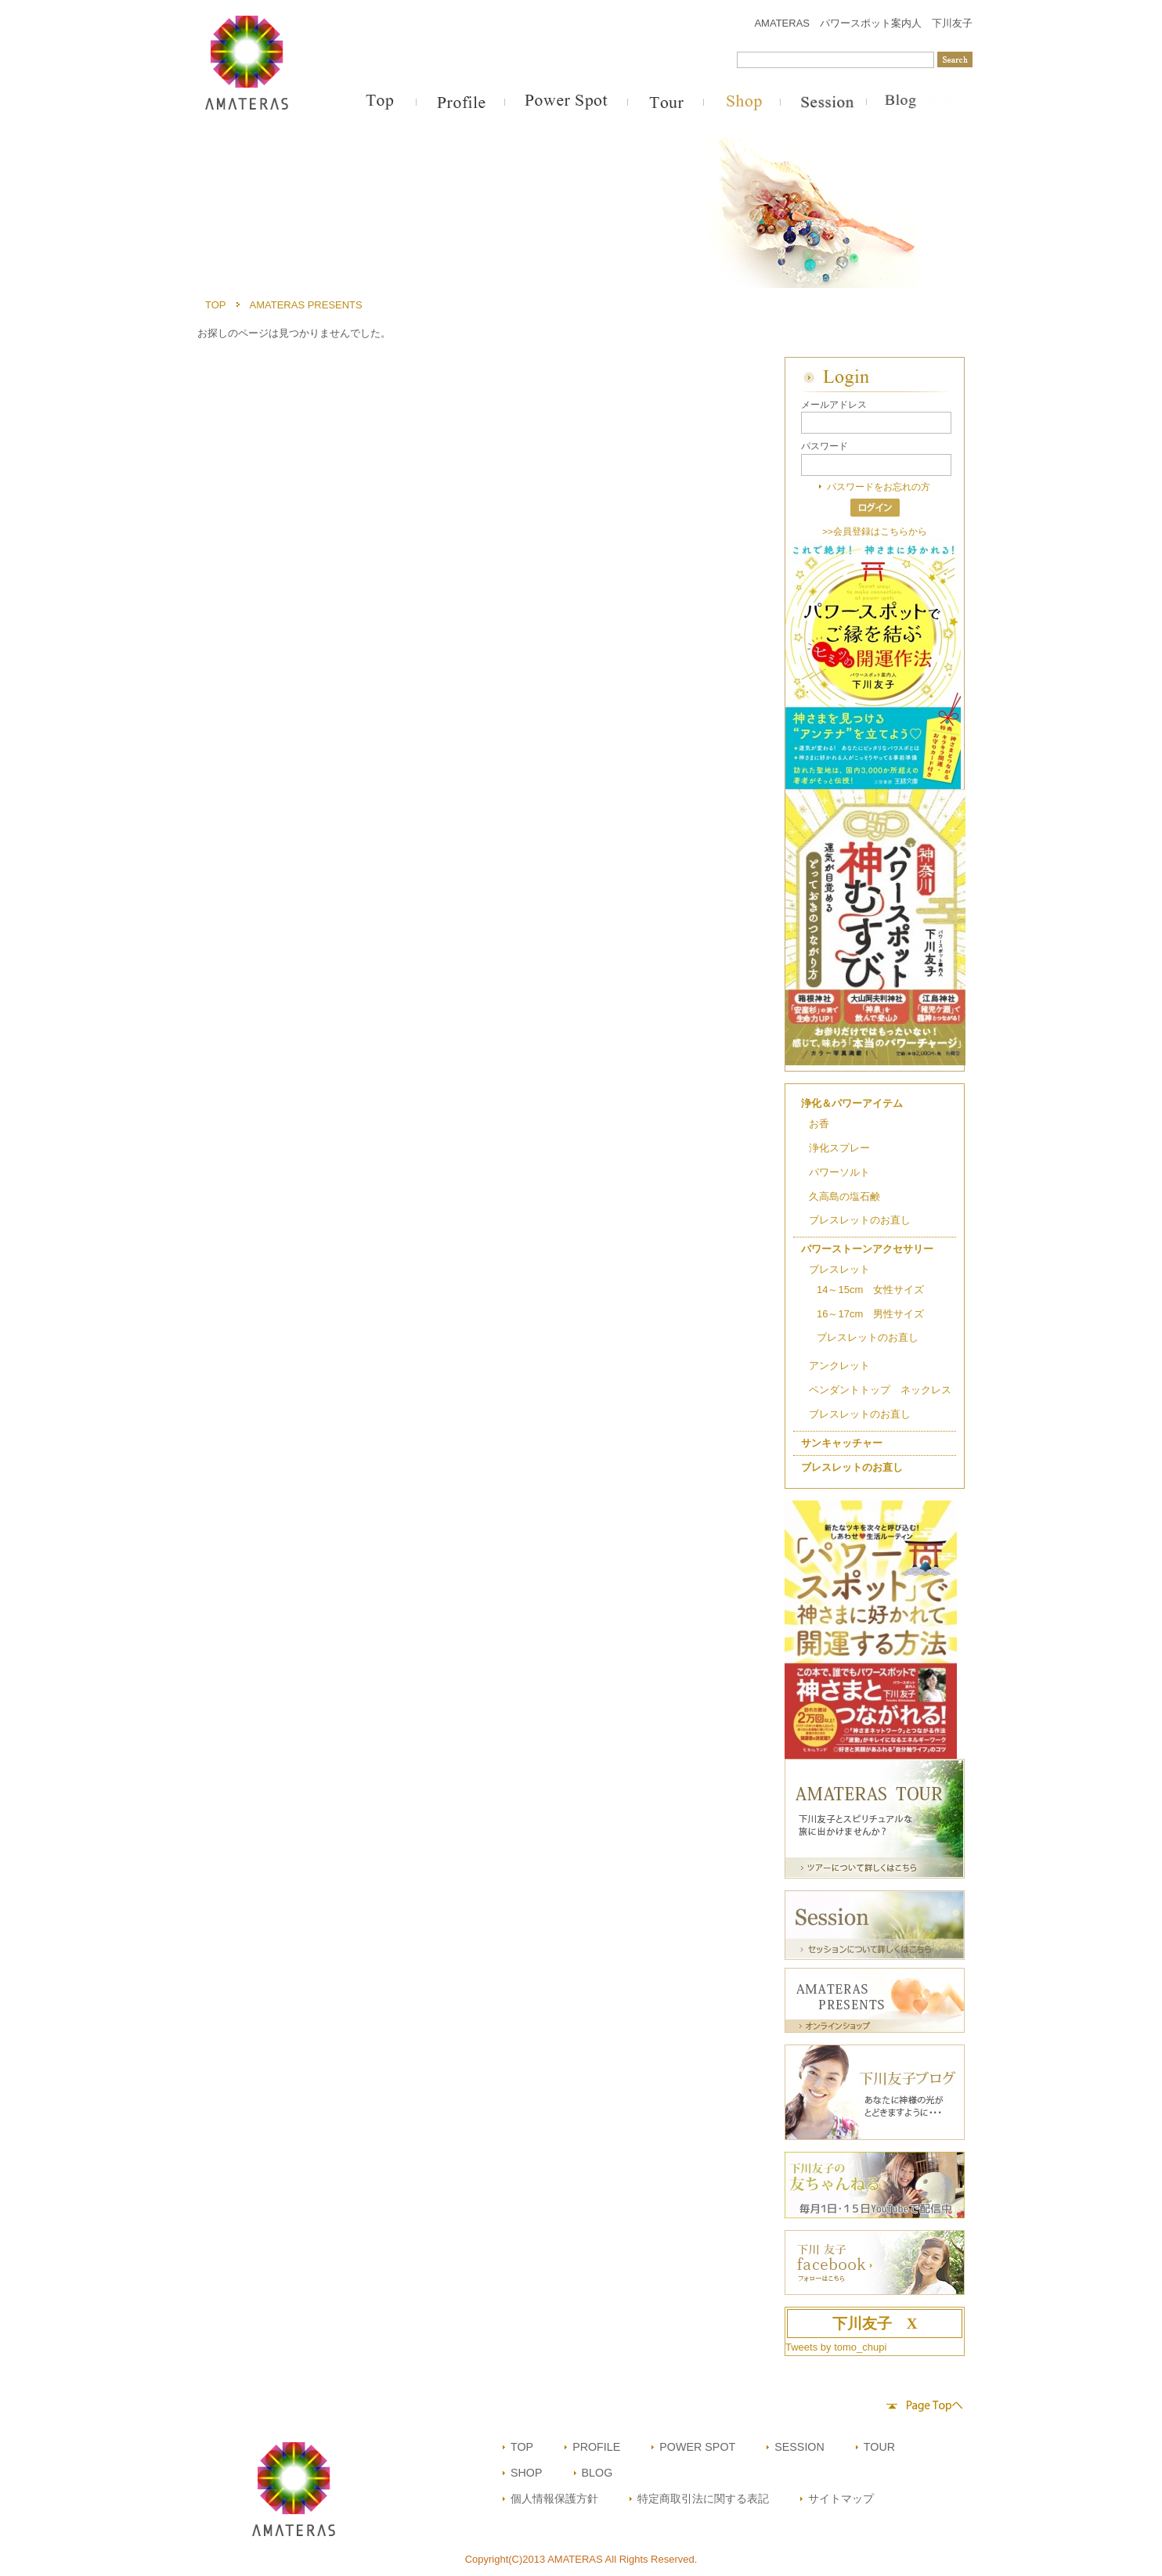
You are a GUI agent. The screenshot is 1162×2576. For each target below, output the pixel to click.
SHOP (527, 2472)
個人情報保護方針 (554, 2498)
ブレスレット (839, 1269)
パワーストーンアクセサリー (867, 1249)
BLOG (597, 2472)
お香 (819, 1123)
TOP (215, 305)
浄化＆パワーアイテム (852, 1103)
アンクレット (839, 1365)
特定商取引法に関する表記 (703, 2498)
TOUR (879, 2447)
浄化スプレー (839, 1148)
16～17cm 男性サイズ (870, 1314)
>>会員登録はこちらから (874, 531)
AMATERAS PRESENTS (306, 305)
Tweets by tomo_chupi (835, 2347)
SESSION (799, 2447)
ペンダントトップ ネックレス (880, 1390)
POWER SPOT (697, 2447)
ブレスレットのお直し (860, 1220)
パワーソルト (839, 1172)
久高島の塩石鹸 (844, 1196)
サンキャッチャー (841, 1443)
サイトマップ (841, 2498)
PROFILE (596, 2447)
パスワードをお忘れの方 (878, 486)
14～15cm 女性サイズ (870, 1289)
